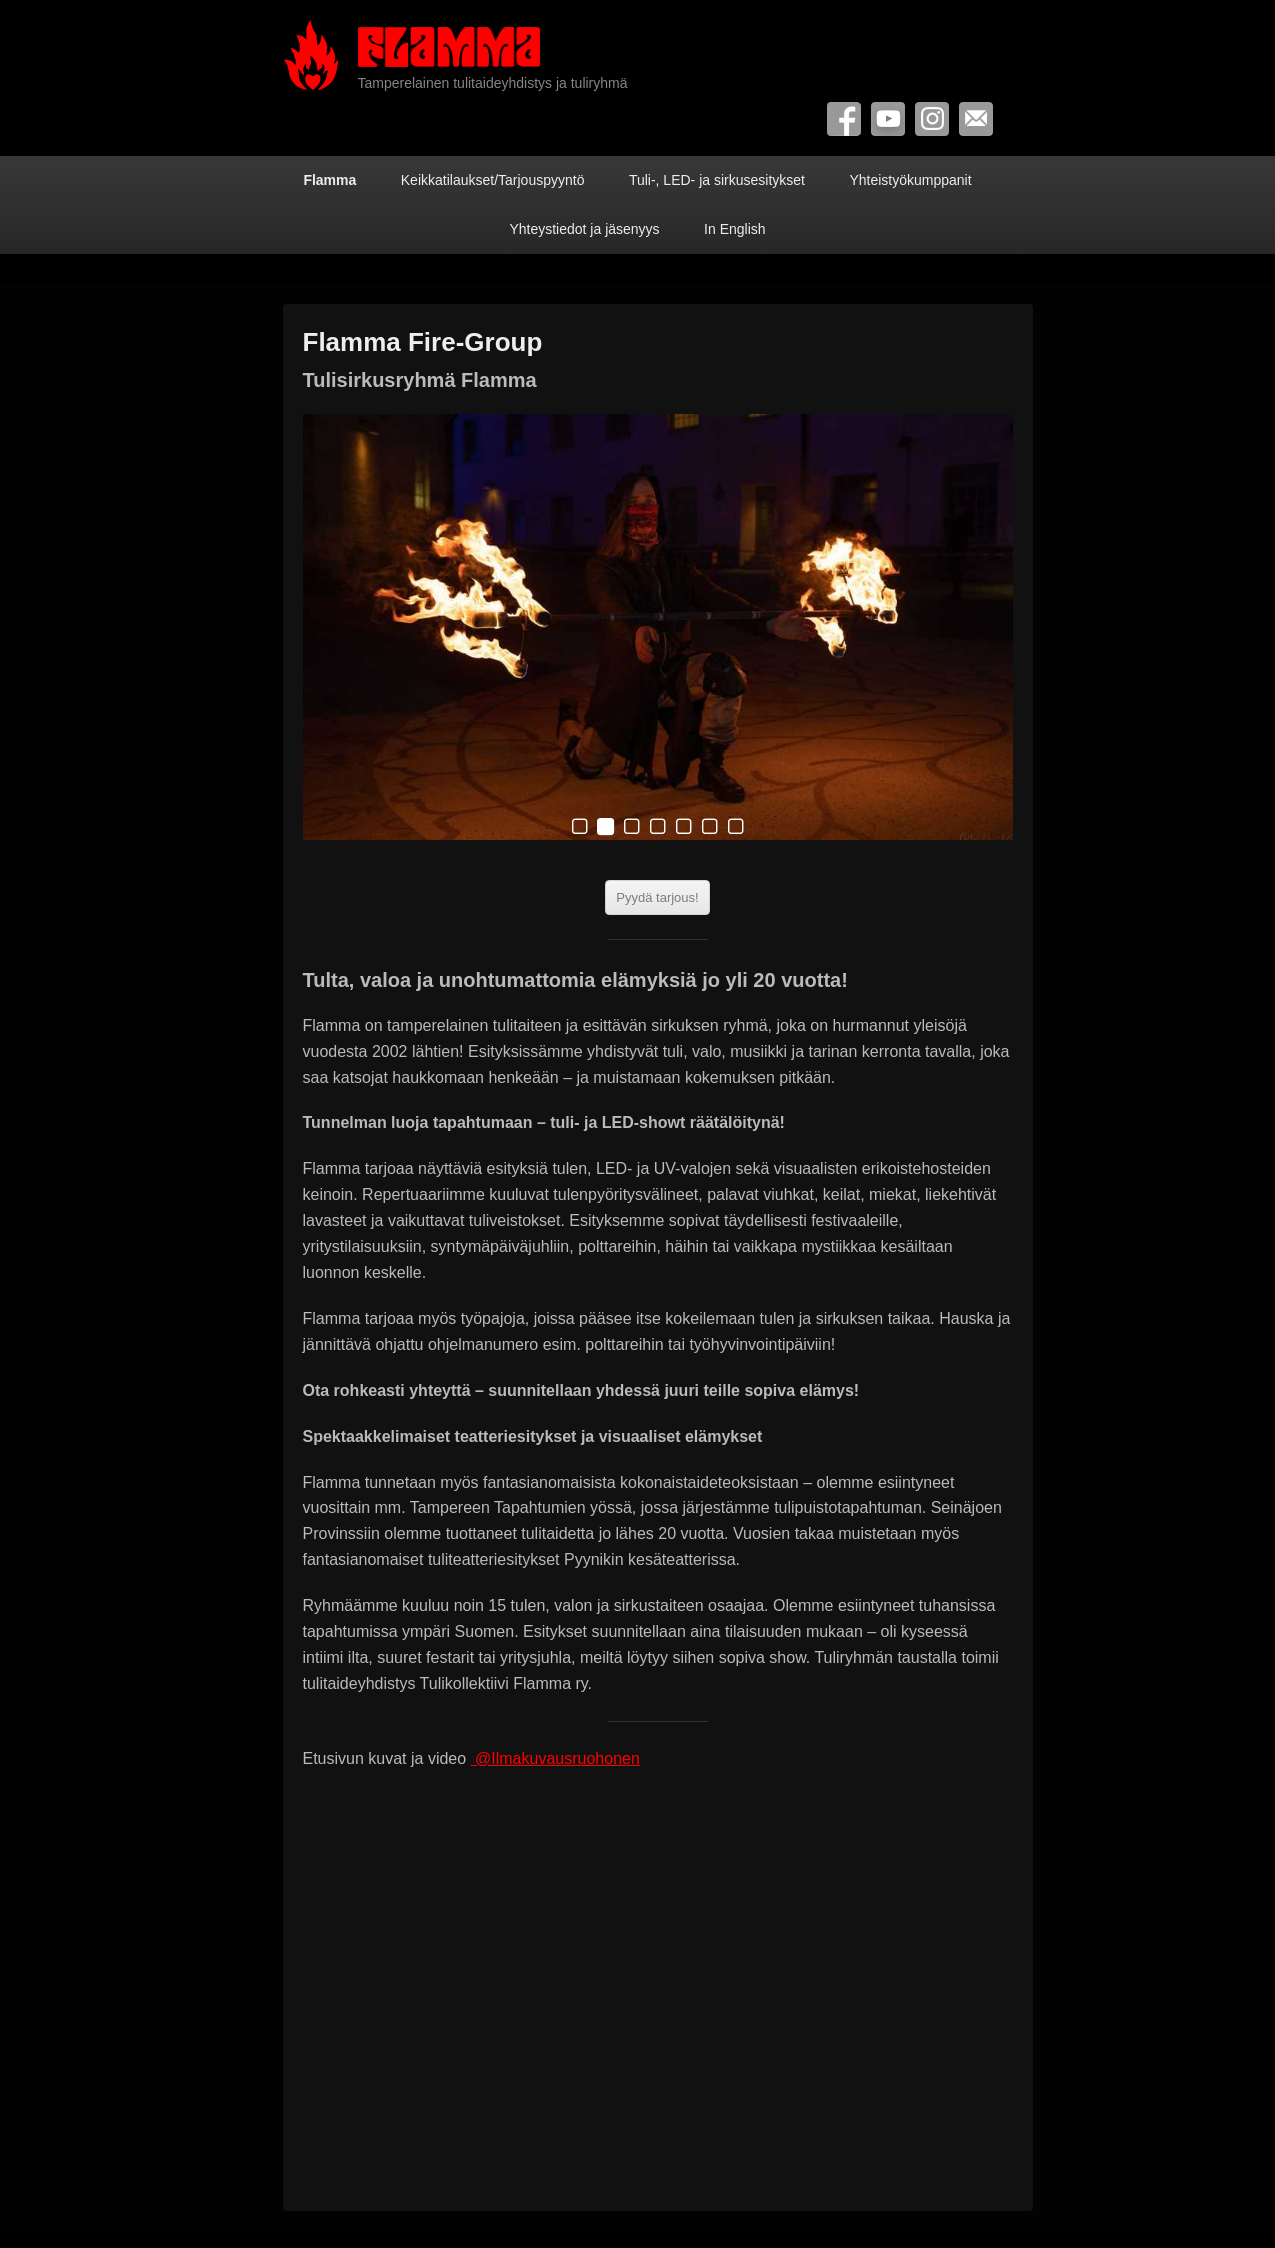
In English (734, 229)
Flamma (329, 180)
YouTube (888, 119)
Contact (976, 119)
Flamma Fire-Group (423, 342)
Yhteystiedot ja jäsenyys (584, 229)
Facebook (844, 119)
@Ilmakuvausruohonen (555, 1758)
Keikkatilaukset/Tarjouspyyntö (493, 180)
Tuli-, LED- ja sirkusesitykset (717, 180)
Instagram (932, 119)
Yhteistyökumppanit (910, 180)
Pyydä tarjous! (657, 897)
